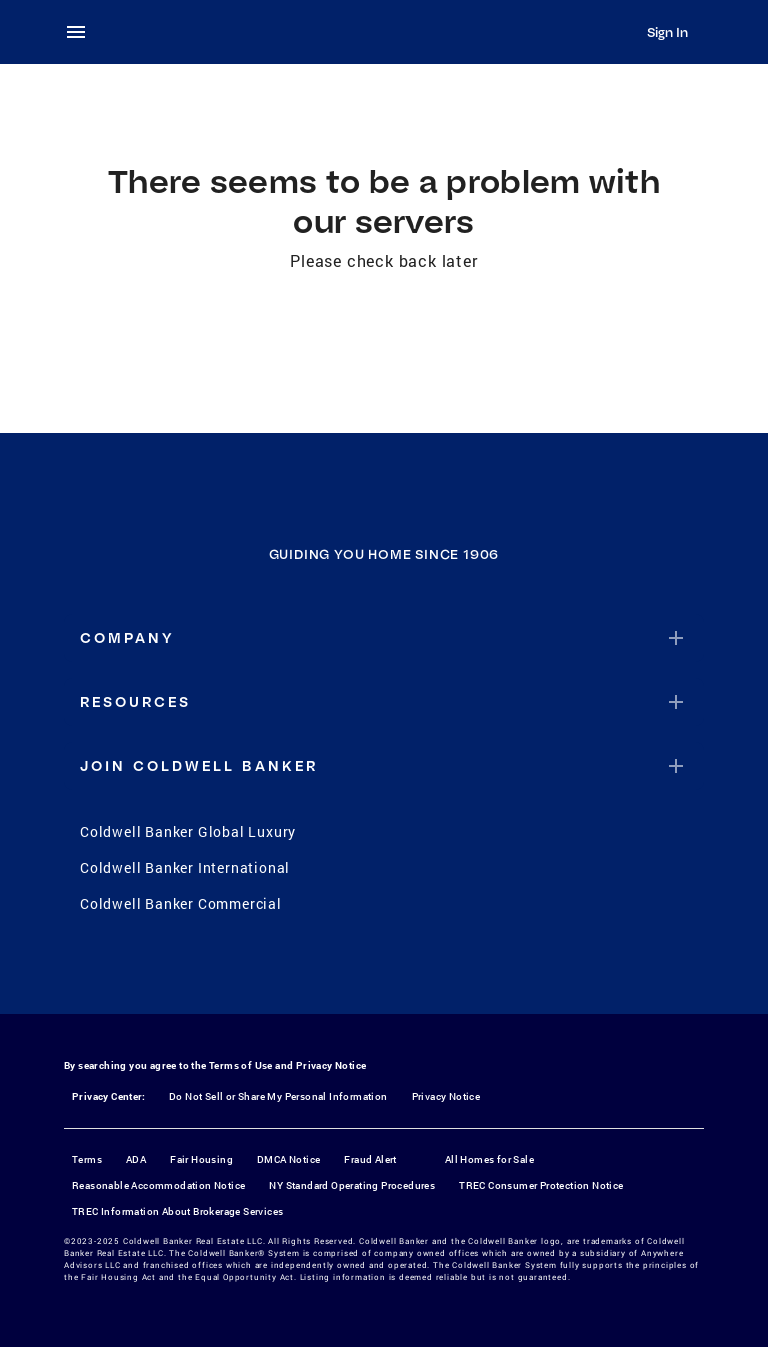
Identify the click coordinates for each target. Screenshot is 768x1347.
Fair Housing (201, 1159)
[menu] (82, 32)
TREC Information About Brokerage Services (177, 1211)
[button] (384, 638)
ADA (136, 1159)
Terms (87, 1159)
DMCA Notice (288, 1159)
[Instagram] (358, 972)
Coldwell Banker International (185, 867)
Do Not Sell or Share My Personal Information (278, 1096)
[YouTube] (410, 972)
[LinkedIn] (462, 972)
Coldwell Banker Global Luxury (188, 831)
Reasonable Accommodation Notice (158, 1185)
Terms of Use (241, 1065)
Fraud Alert (370, 1159)
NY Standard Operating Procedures (352, 1185)
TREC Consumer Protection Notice (541, 1185)
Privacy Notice (331, 1065)
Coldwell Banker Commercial (181, 903)
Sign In (667, 32)
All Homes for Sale (489, 1159)
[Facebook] (306, 972)
